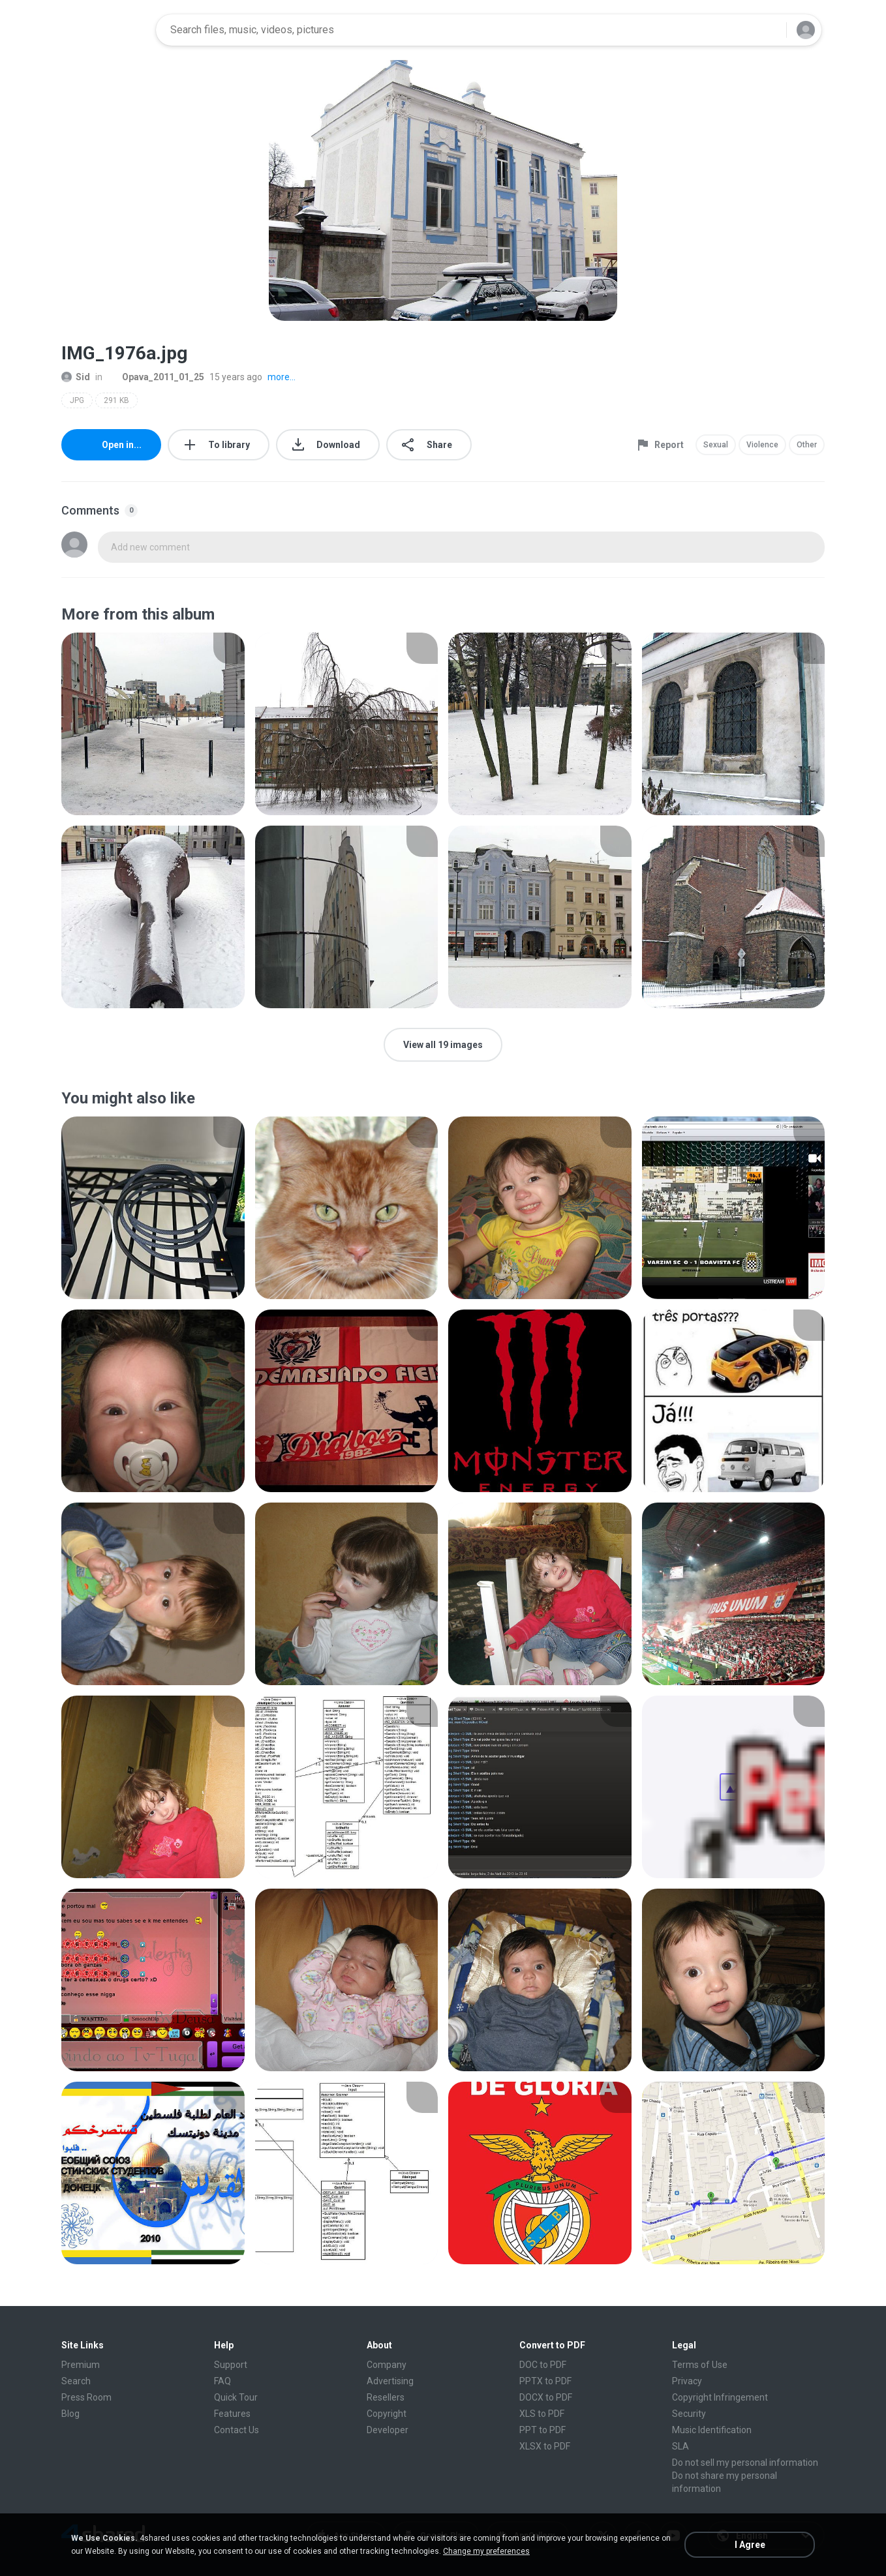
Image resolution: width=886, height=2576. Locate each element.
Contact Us (236, 2430)
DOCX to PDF (545, 2397)
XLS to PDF (541, 2413)
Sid (75, 377)
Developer (387, 2430)
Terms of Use (699, 2364)
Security (689, 2413)
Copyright (386, 2413)
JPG (77, 400)
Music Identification (712, 2430)
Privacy (687, 2381)
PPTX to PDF (545, 2381)
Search (76, 2381)
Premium (80, 2364)
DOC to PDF (542, 2364)
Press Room (86, 2397)
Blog (70, 2413)
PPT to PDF (542, 2430)
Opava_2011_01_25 (156, 377)
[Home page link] (104, 30)
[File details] (153, 724)
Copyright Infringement (720, 2397)
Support (230, 2364)
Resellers (386, 2397)
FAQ (222, 2381)
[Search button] (768, 30)
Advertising (390, 2381)
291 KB (116, 400)
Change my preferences (486, 2551)
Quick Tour (236, 2397)
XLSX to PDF (544, 2446)
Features (232, 2413)
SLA (680, 2446)
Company (386, 2364)
